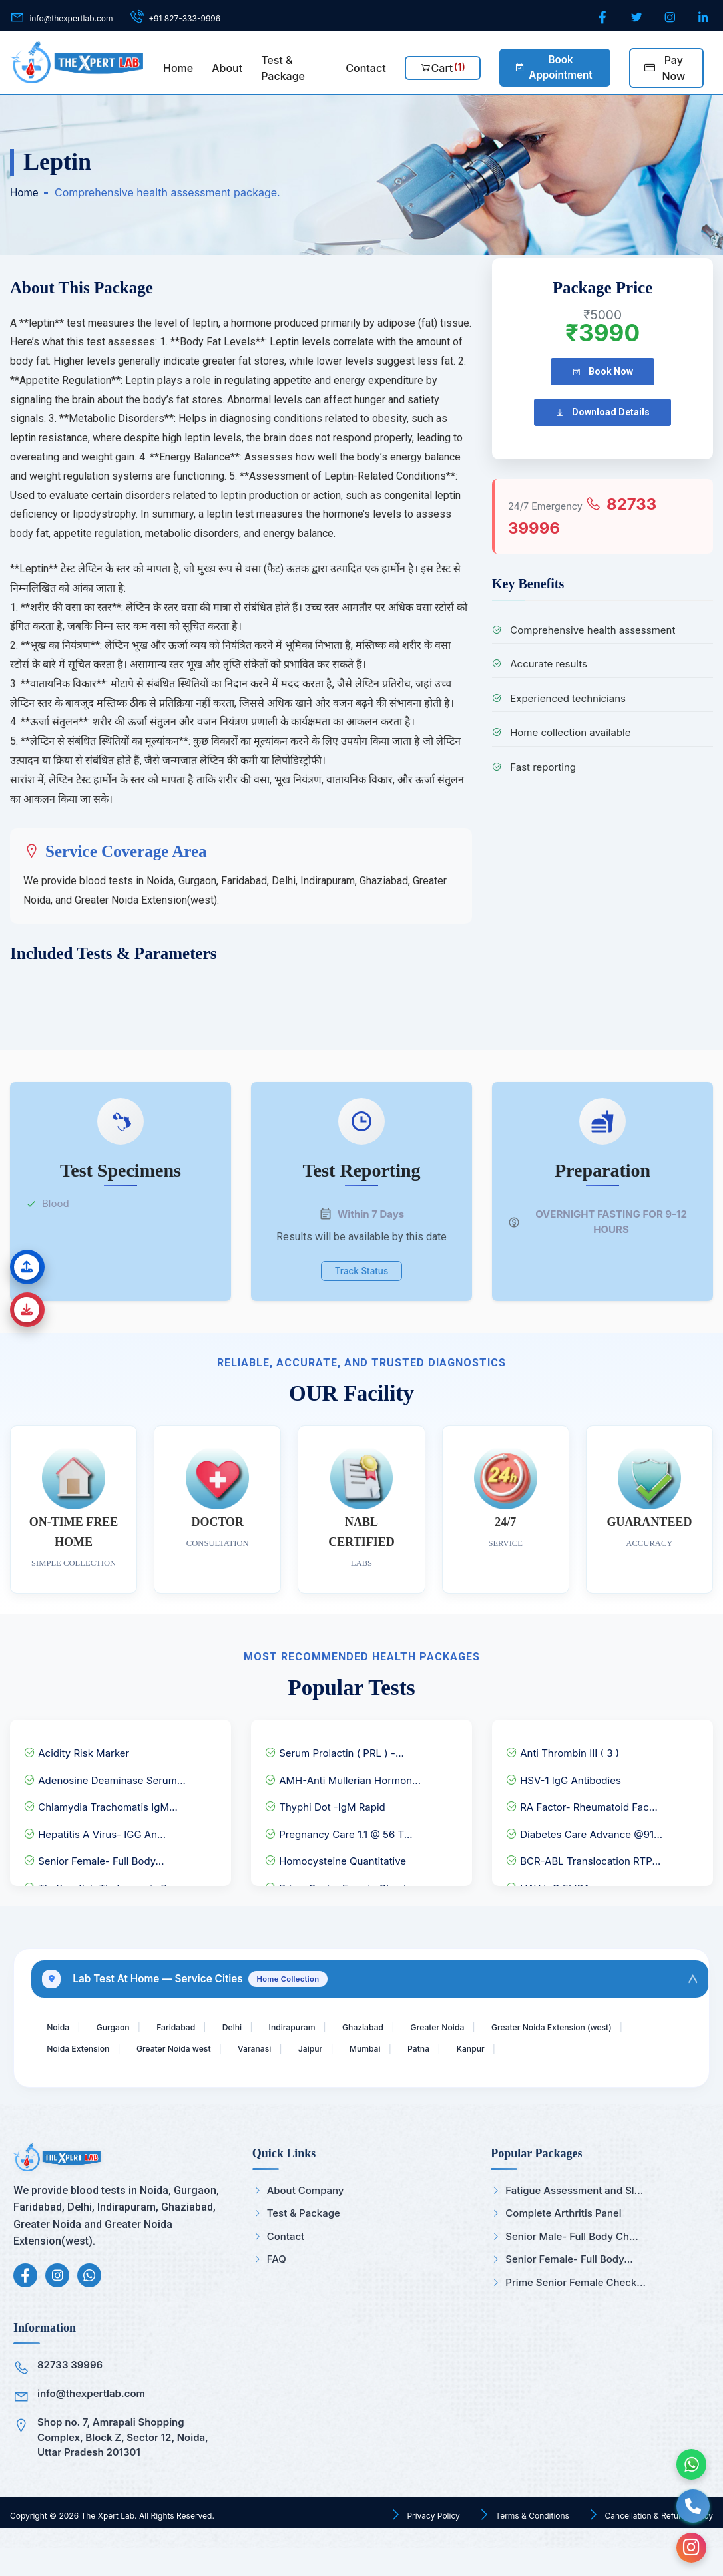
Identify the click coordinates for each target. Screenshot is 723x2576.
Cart (443, 67)
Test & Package (283, 68)
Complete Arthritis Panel (556, 2241)
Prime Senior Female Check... (568, 2309)
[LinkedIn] (704, 17)
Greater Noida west (361, 2050)
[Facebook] (603, 17)
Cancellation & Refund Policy (657, 2543)
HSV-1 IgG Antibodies (563, 1774)
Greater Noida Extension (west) (117, 2050)
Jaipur (515, 2050)
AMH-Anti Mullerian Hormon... (342, 1774)
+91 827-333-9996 (184, 18)
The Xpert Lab (107, 2543)
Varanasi (452, 2050)
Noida (61, 2026)
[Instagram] (671, 17)
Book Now (602, 371)
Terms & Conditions (531, 2543)
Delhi (256, 2026)
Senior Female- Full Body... (93, 1855)
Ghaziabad (404, 2026)
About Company (298, 2217)
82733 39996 (70, 2392)
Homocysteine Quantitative (335, 1855)
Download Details (602, 412)
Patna (636, 2050)
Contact (365, 68)
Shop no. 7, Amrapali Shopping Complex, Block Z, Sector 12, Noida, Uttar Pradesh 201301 (122, 2465)
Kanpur (64, 2075)
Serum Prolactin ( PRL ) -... (334, 1747)
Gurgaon (122, 2026)
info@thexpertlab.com (91, 2421)
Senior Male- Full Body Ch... (564, 2263)
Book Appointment (553, 67)
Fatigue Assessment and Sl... (567, 2217)
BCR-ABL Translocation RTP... (582, 1855)
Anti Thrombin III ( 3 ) (562, 1747)
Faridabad (193, 2026)
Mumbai (577, 2050)
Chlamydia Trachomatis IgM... (100, 1801)
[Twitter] (637, 17)
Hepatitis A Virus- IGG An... (94, 1828)
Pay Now (665, 68)
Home (178, 68)
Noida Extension (252, 2050)
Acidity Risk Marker (76, 1747)
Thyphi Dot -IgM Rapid (324, 1801)
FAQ (269, 2287)
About (227, 68)
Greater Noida (488, 2026)
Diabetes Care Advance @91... (583, 1828)
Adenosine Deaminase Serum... (104, 1774)
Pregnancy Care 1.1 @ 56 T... (338, 1828)
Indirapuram (325, 2026)
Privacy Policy (432, 2543)
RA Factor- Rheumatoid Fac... (581, 1801)
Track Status (362, 1267)
